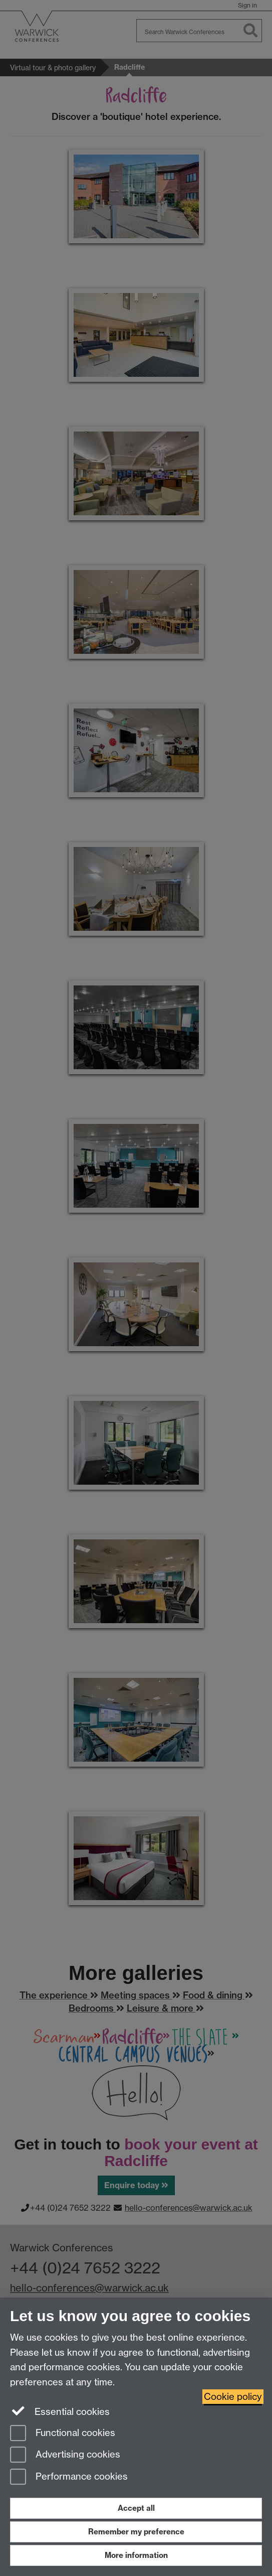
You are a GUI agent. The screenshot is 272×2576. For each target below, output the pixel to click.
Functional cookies (62, 2433)
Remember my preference (136, 2531)
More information (136, 2555)
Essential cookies (60, 2410)
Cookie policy (233, 2396)
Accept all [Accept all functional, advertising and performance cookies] (136, 2508)
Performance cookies (69, 2477)
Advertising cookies (65, 2455)
